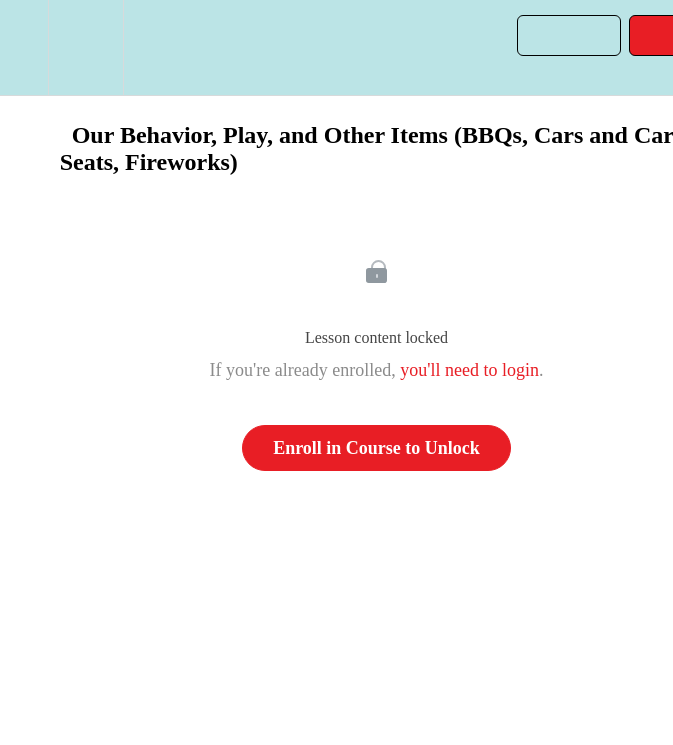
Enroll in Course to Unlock (376, 448)
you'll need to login (469, 370)
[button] (24, 47)
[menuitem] (85, 47)
